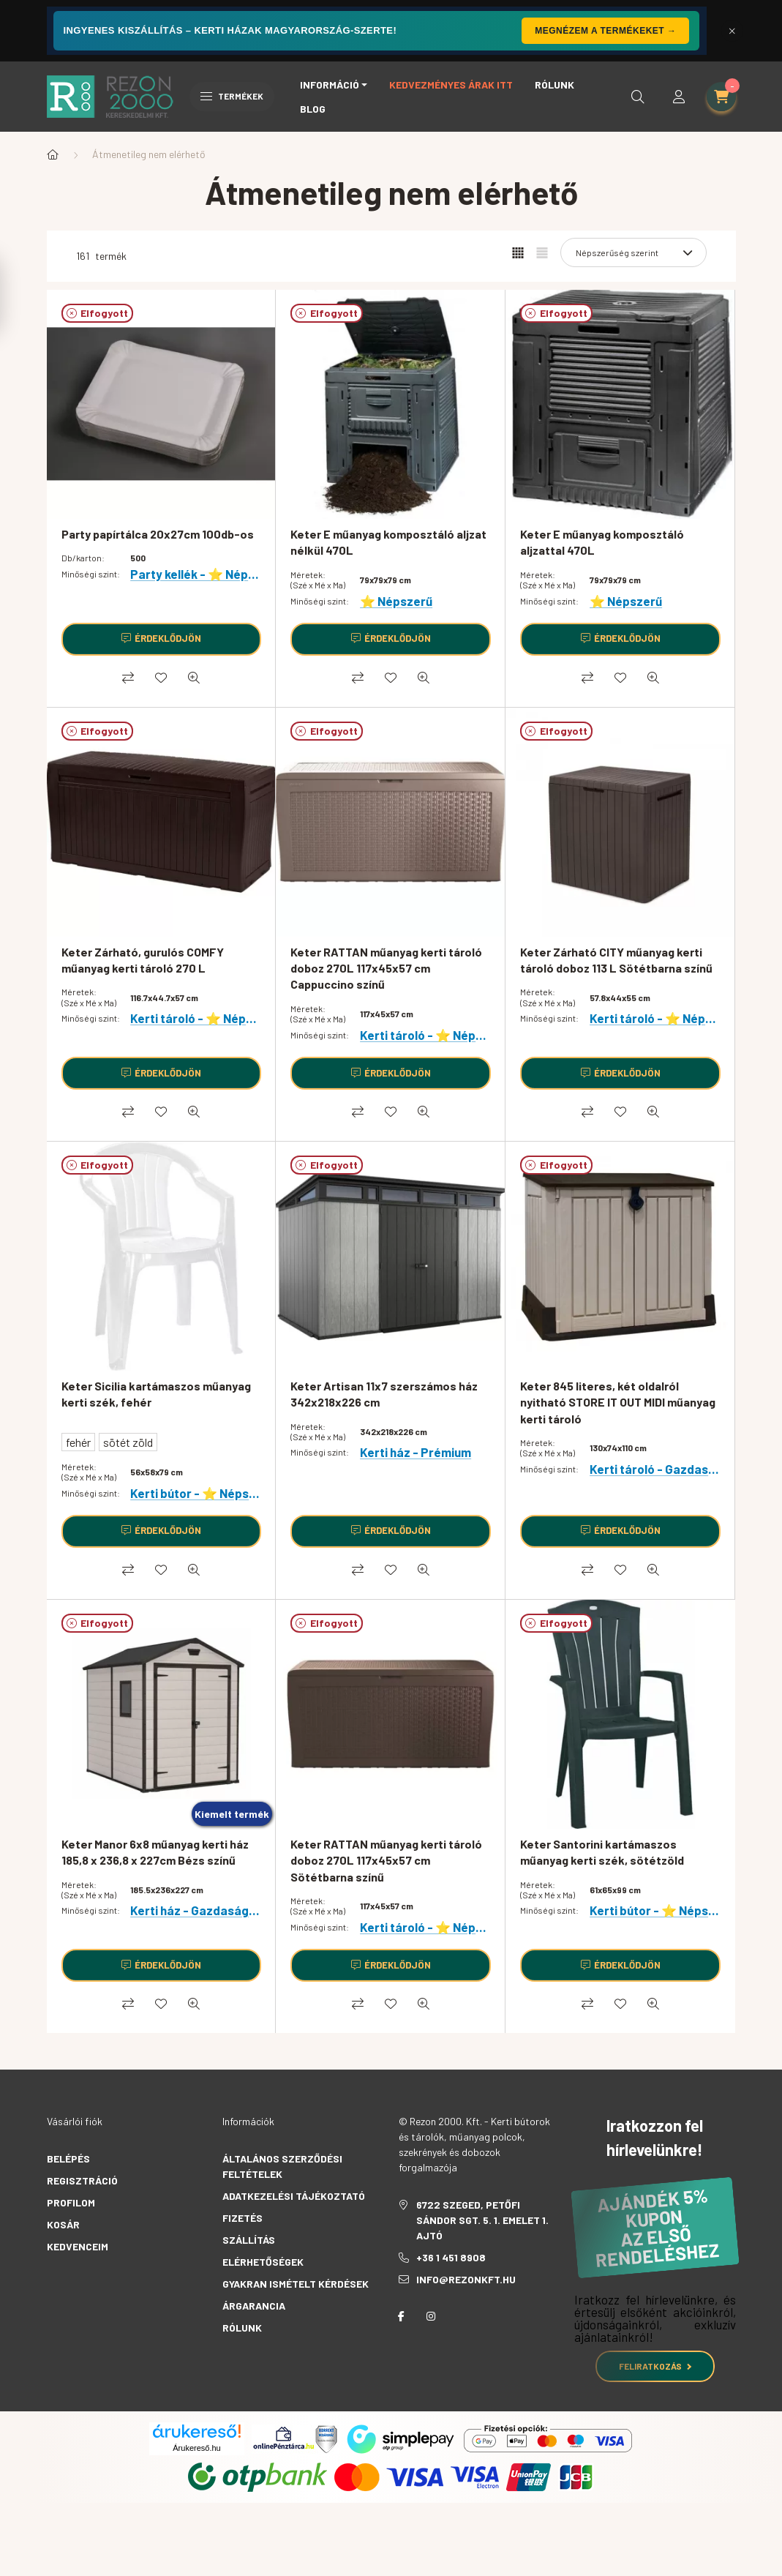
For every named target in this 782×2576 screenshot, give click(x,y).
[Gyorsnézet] (193, 677)
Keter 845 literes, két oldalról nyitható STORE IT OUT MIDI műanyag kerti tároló (617, 1402)
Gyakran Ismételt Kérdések (295, 2283)
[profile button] (678, 96)
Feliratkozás (655, 2366)
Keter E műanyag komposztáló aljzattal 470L (602, 542)
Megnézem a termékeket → (605, 31)
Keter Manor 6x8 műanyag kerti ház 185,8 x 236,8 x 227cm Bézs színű (155, 1852)
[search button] (638, 96)
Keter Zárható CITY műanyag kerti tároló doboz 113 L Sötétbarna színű (616, 960)
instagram (430, 2316)
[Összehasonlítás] (128, 677)
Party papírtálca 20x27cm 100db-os (157, 534)
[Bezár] (732, 31)
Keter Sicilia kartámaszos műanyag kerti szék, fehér (156, 1394)
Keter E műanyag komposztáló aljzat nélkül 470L (388, 542)
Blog (313, 108)
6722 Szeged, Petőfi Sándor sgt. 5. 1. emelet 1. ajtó (482, 2220)
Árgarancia (253, 2305)
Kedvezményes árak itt (451, 84)
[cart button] (721, 96)
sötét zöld (128, 1442)
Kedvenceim (77, 2246)
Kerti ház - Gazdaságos (196, 1910)
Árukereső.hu (196, 2448)
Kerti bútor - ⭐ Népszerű (202, 1493)
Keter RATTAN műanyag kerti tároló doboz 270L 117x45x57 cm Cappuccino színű (386, 968)
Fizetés (242, 2218)
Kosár (63, 2224)
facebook (401, 2316)
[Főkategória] (53, 154)
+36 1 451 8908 (451, 2257)
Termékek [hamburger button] (231, 96)
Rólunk (554, 84)
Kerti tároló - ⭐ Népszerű (204, 1018)
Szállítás (248, 2240)
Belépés (68, 2158)
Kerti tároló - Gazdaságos (663, 1468)
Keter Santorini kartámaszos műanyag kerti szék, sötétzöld (602, 1852)
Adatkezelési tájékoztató (293, 2196)
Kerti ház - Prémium (415, 1452)
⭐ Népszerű (396, 601)
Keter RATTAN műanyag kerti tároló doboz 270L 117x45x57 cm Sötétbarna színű (386, 1860)
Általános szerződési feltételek (282, 2166)
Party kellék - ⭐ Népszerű (205, 573)
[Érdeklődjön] (161, 639)
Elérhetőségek (263, 2261)
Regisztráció (82, 2180)
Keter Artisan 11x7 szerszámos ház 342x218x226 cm (384, 1394)
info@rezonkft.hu (466, 2279)
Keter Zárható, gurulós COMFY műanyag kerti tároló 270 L (142, 960)
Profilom (71, 2202)
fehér (78, 1442)
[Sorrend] (633, 252)
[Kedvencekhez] (161, 677)
